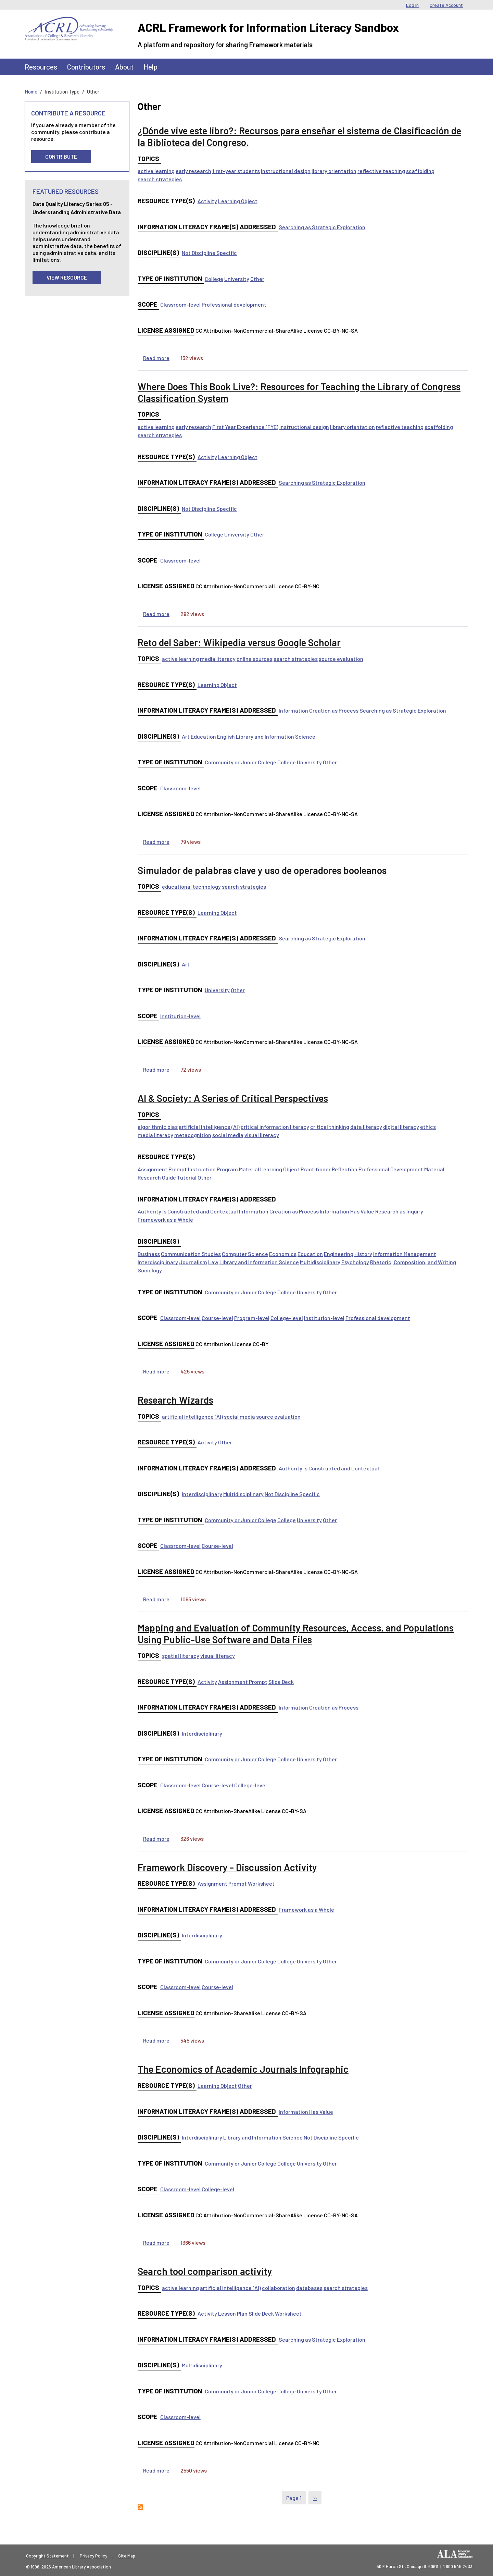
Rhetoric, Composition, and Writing (413, 1262)
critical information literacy (275, 1126)
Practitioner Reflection (329, 1169)
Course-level (217, 1318)
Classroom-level (180, 304)
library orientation (334, 171)
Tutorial (187, 1177)
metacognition (192, 1135)
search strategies (160, 179)
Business (149, 1253)
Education (203, 736)
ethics (428, 1126)
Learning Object (237, 201)
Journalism (193, 1262)
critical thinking (329, 1126)
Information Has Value (347, 1211)
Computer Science (245, 1253)
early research (193, 171)
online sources (255, 658)
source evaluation (341, 658)
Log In (412, 5)
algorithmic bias (158, 1126)
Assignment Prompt (162, 1169)
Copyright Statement (47, 2556)
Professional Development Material (401, 1169)
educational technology (191, 886)
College (214, 278)
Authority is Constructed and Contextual (188, 1211)
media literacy (218, 658)
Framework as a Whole (165, 1219)
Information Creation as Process (318, 710)
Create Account (446, 5)
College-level (286, 1318)
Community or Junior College (240, 762)
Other (257, 278)
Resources (41, 66)
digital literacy (401, 1126)
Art (186, 736)
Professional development (234, 304)
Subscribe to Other (140, 2507)
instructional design (286, 171)
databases (309, 2287)
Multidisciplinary (320, 1262)
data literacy (366, 1126)
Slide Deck (281, 1681)
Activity (207, 201)
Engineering (338, 1253)
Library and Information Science (275, 736)
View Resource (67, 277)
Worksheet (261, 1883)
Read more (156, 358)
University (236, 278)
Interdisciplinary (158, 1262)
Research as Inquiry (399, 1211)
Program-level (251, 1318)
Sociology (150, 1270)
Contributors (86, 66)
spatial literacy (180, 1655)
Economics (282, 1253)
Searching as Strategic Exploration (322, 227)
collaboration (278, 2287)
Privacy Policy (93, 2556)
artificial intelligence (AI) (209, 1126)
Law (213, 1262)
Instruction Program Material (223, 1169)
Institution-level (180, 1016)
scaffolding (420, 171)
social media (227, 1135)
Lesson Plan (233, 2313)
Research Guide (157, 1177)
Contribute (61, 156)
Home (31, 91)
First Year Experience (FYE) (245, 426)
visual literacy (261, 1135)
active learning (156, 171)
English (226, 736)
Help (150, 66)
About (124, 66)
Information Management (404, 1253)
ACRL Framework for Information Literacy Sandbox (268, 27)
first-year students (236, 171)
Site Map (126, 2556)
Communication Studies (191, 1253)
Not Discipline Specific (209, 252)
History (363, 1253)
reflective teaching (381, 171)
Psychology (355, 1262)
